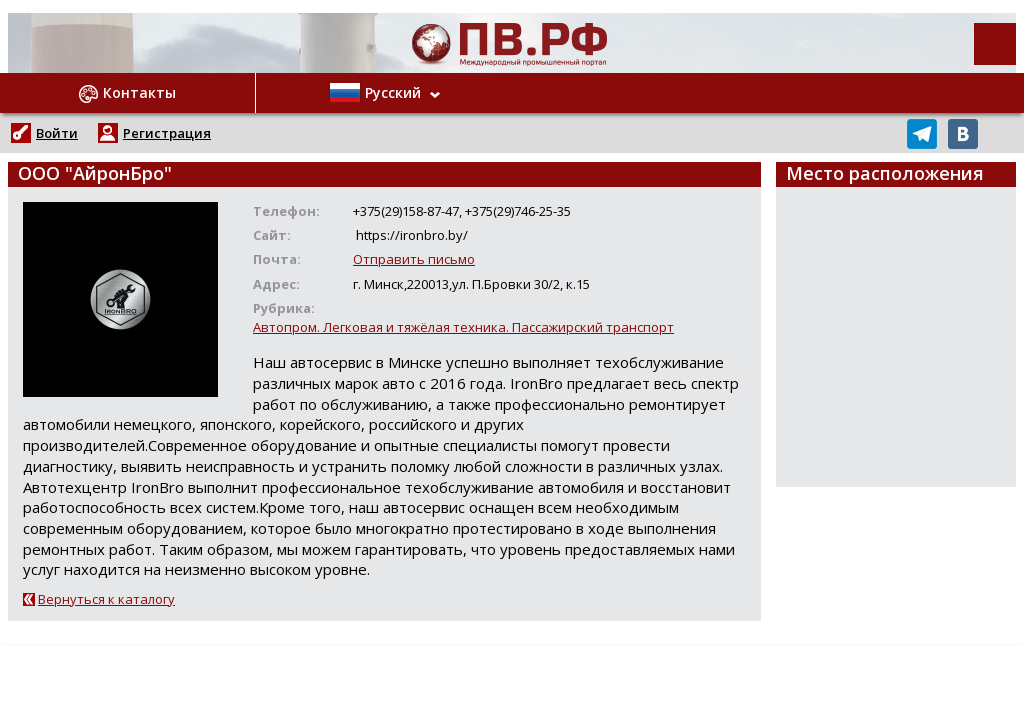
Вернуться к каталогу (106, 599)
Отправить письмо (414, 259)
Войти (57, 133)
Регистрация (167, 133)
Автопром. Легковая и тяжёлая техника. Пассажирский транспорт (463, 327)
